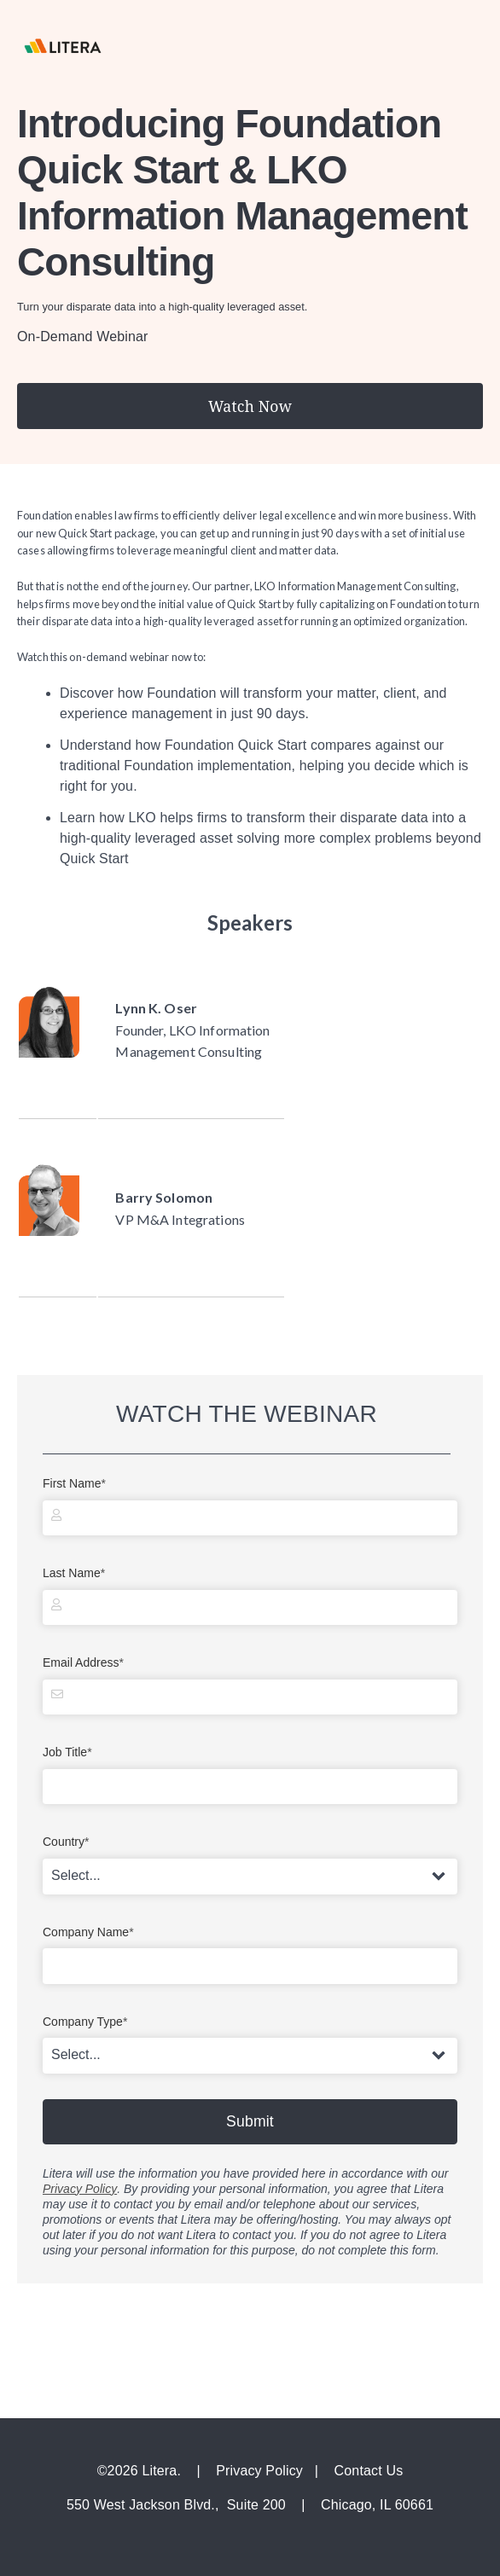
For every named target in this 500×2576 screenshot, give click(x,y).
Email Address (85, 1663)
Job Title (69, 1752)
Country (68, 1842)
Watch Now (250, 406)
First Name (76, 1484)
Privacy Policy (80, 2189)
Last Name (76, 1573)
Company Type (87, 2022)
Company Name (90, 1932)
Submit (250, 2121)
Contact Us (369, 2470)
